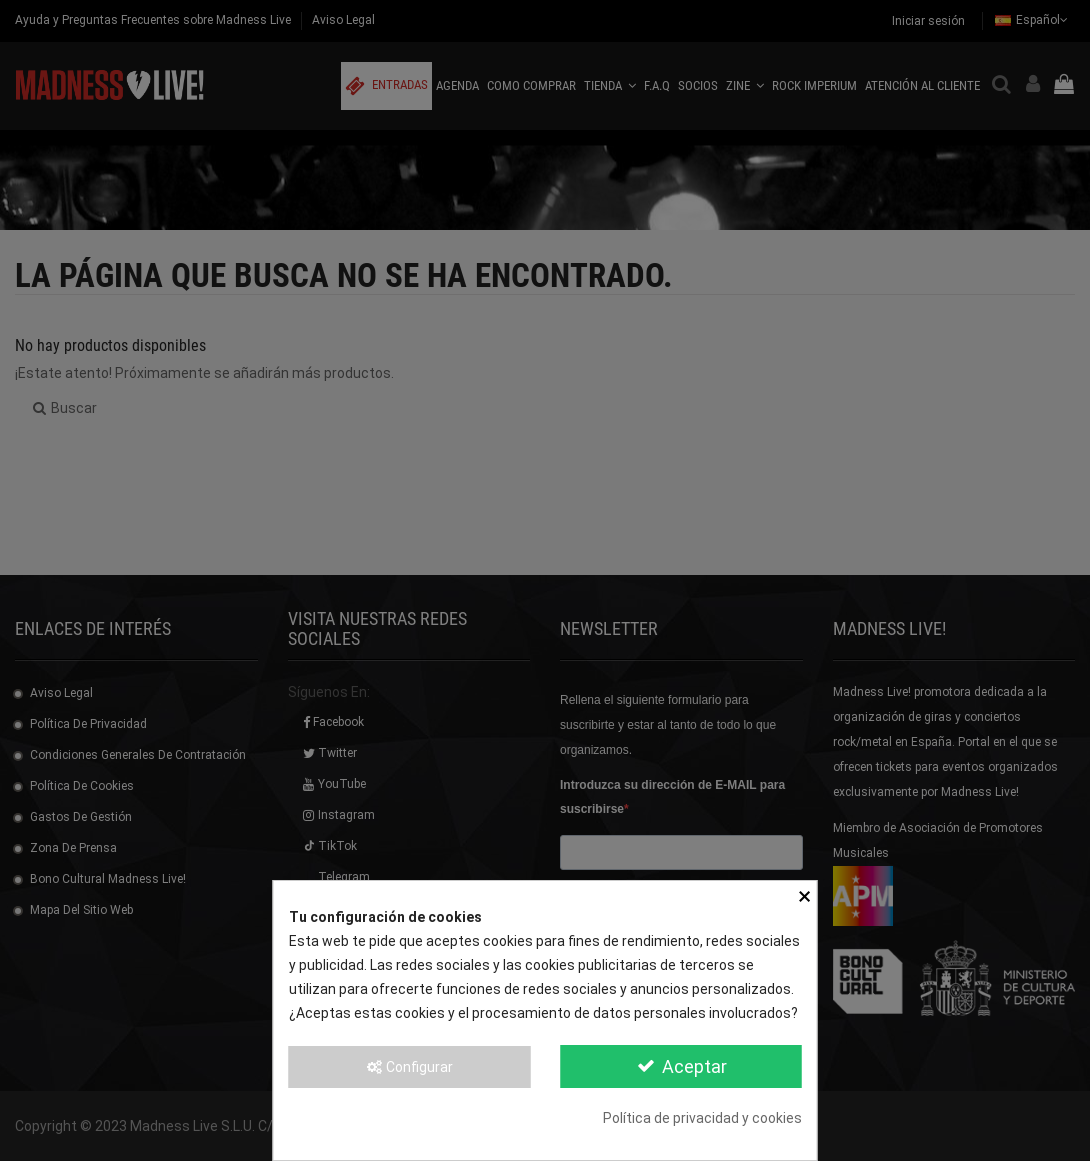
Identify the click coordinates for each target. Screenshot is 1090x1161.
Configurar (409, 1067)
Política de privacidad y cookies (702, 1118)
